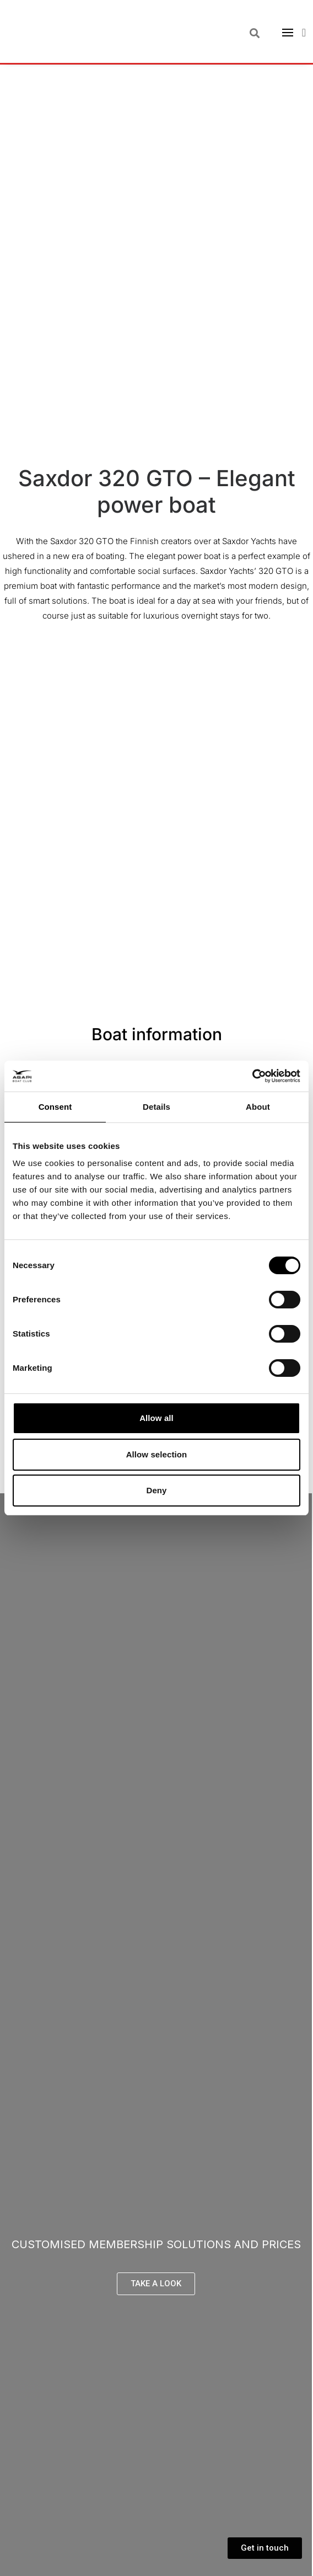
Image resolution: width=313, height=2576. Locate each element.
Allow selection (156, 1454)
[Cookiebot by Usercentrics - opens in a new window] (252, 1076)
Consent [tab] (55, 1106)
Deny (156, 1490)
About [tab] (258, 1106)
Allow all (156, 1418)
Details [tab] (156, 1106)
